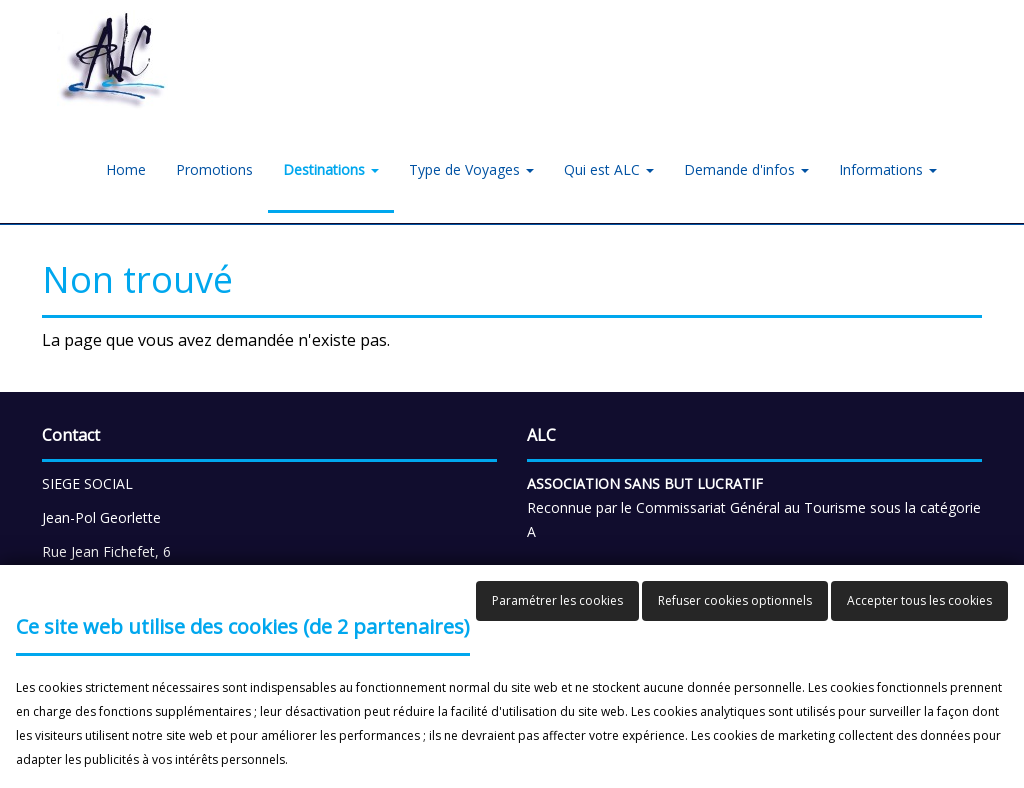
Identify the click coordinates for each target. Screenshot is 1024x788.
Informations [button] (888, 169)
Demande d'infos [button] (746, 169)
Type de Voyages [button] (471, 169)
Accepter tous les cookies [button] (919, 600)
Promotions (214, 169)
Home (126, 169)
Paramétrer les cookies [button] (557, 600)
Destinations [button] (331, 169)
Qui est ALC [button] (609, 169)
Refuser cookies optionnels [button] (735, 600)
